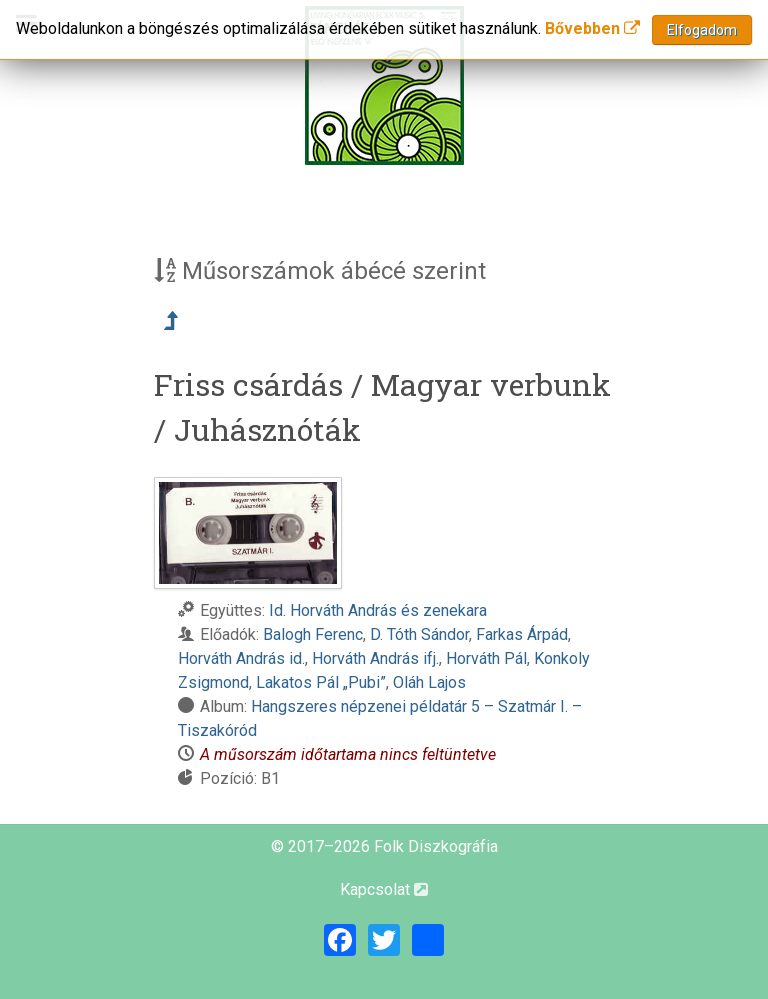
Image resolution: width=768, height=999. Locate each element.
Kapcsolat (384, 889)
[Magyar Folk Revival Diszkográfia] (384, 85)
